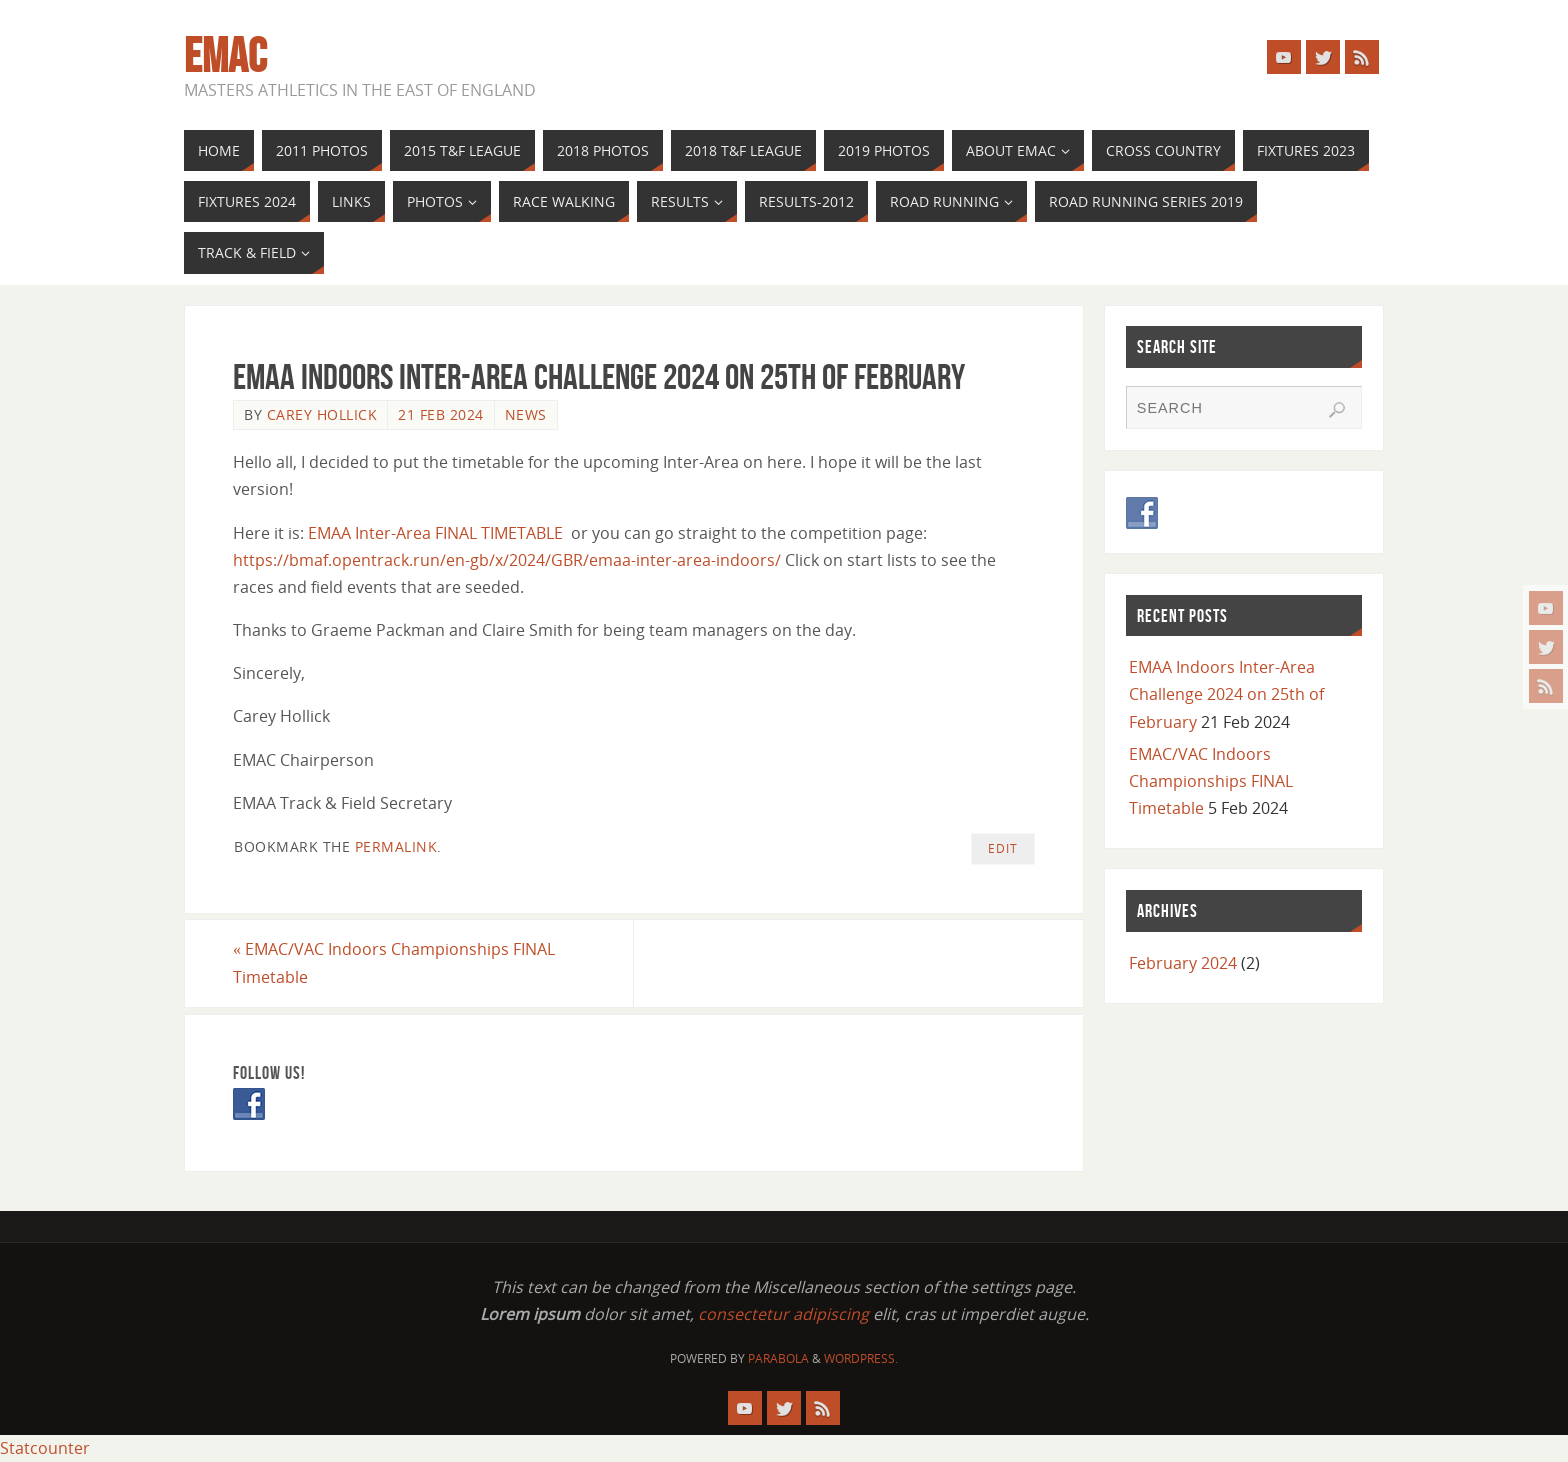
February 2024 (1183, 963)
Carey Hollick (322, 414)
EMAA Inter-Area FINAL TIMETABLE (435, 533)
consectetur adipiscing (783, 1314)
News (526, 414)
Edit (1003, 848)
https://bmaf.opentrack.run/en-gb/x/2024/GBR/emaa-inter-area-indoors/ (507, 560)
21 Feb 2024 (441, 414)
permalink (396, 846)
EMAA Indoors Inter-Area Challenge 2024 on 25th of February (1226, 694)
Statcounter (45, 1448)
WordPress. (861, 1358)
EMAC (225, 56)
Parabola (778, 1358)
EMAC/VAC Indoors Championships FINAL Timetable (394, 962)
